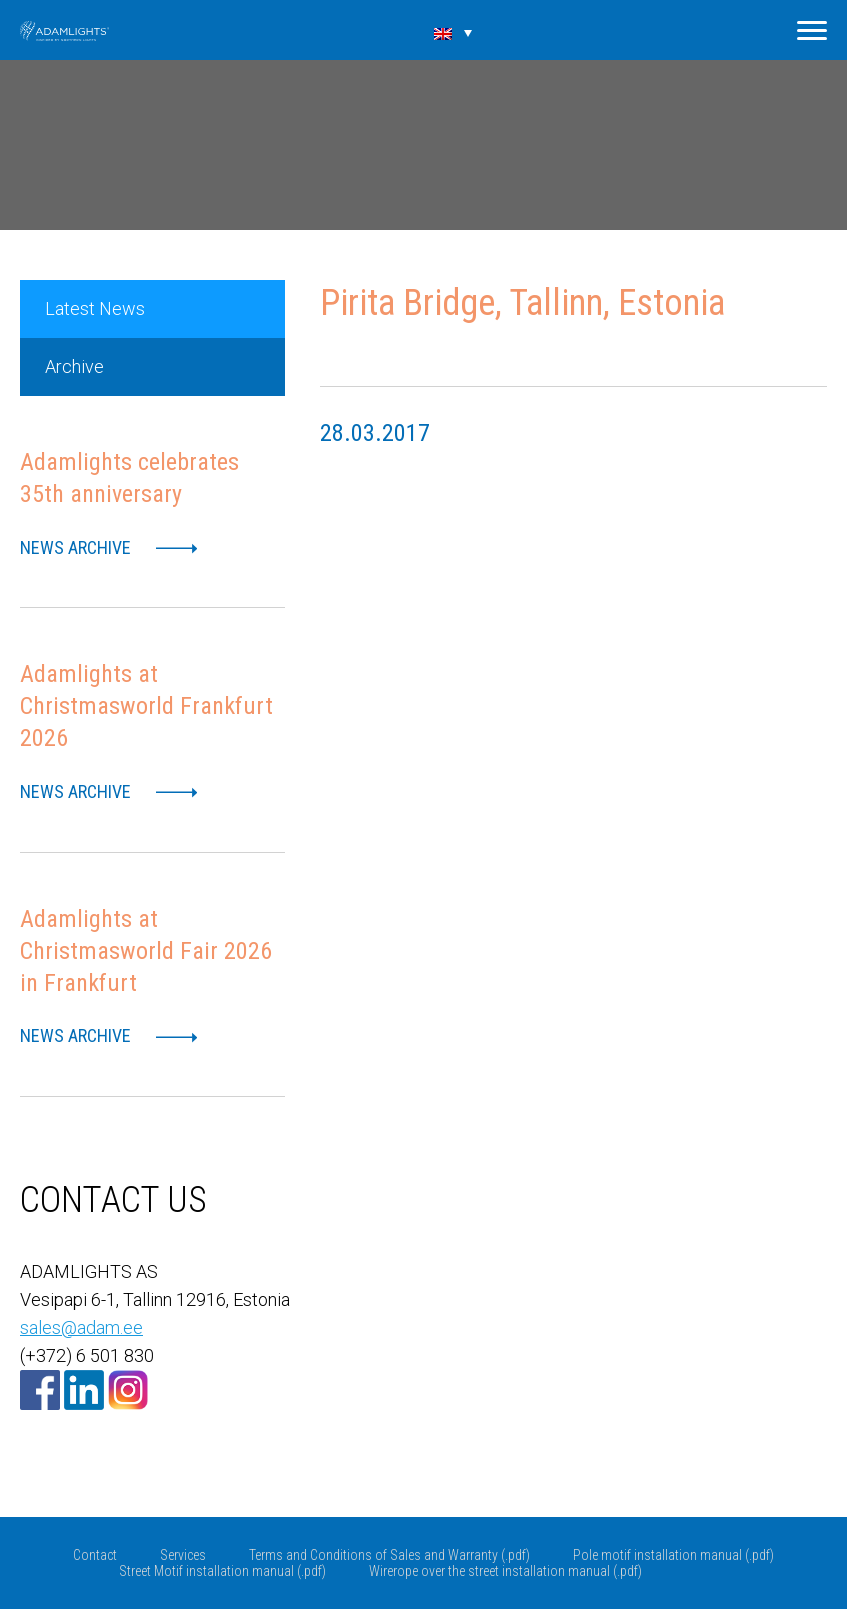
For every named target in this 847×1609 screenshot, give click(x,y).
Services (183, 1555)
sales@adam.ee (81, 1327)
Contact (95, 1555)
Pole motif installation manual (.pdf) (673, 1555)
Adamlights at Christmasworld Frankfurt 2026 (146, 706)
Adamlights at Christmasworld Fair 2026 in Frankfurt (146, 951)
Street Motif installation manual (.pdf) (222, 1571)
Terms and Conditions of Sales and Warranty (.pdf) (389, 1555)
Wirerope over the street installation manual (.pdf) (505, 1571)
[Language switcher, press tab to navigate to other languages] (453, 32)
